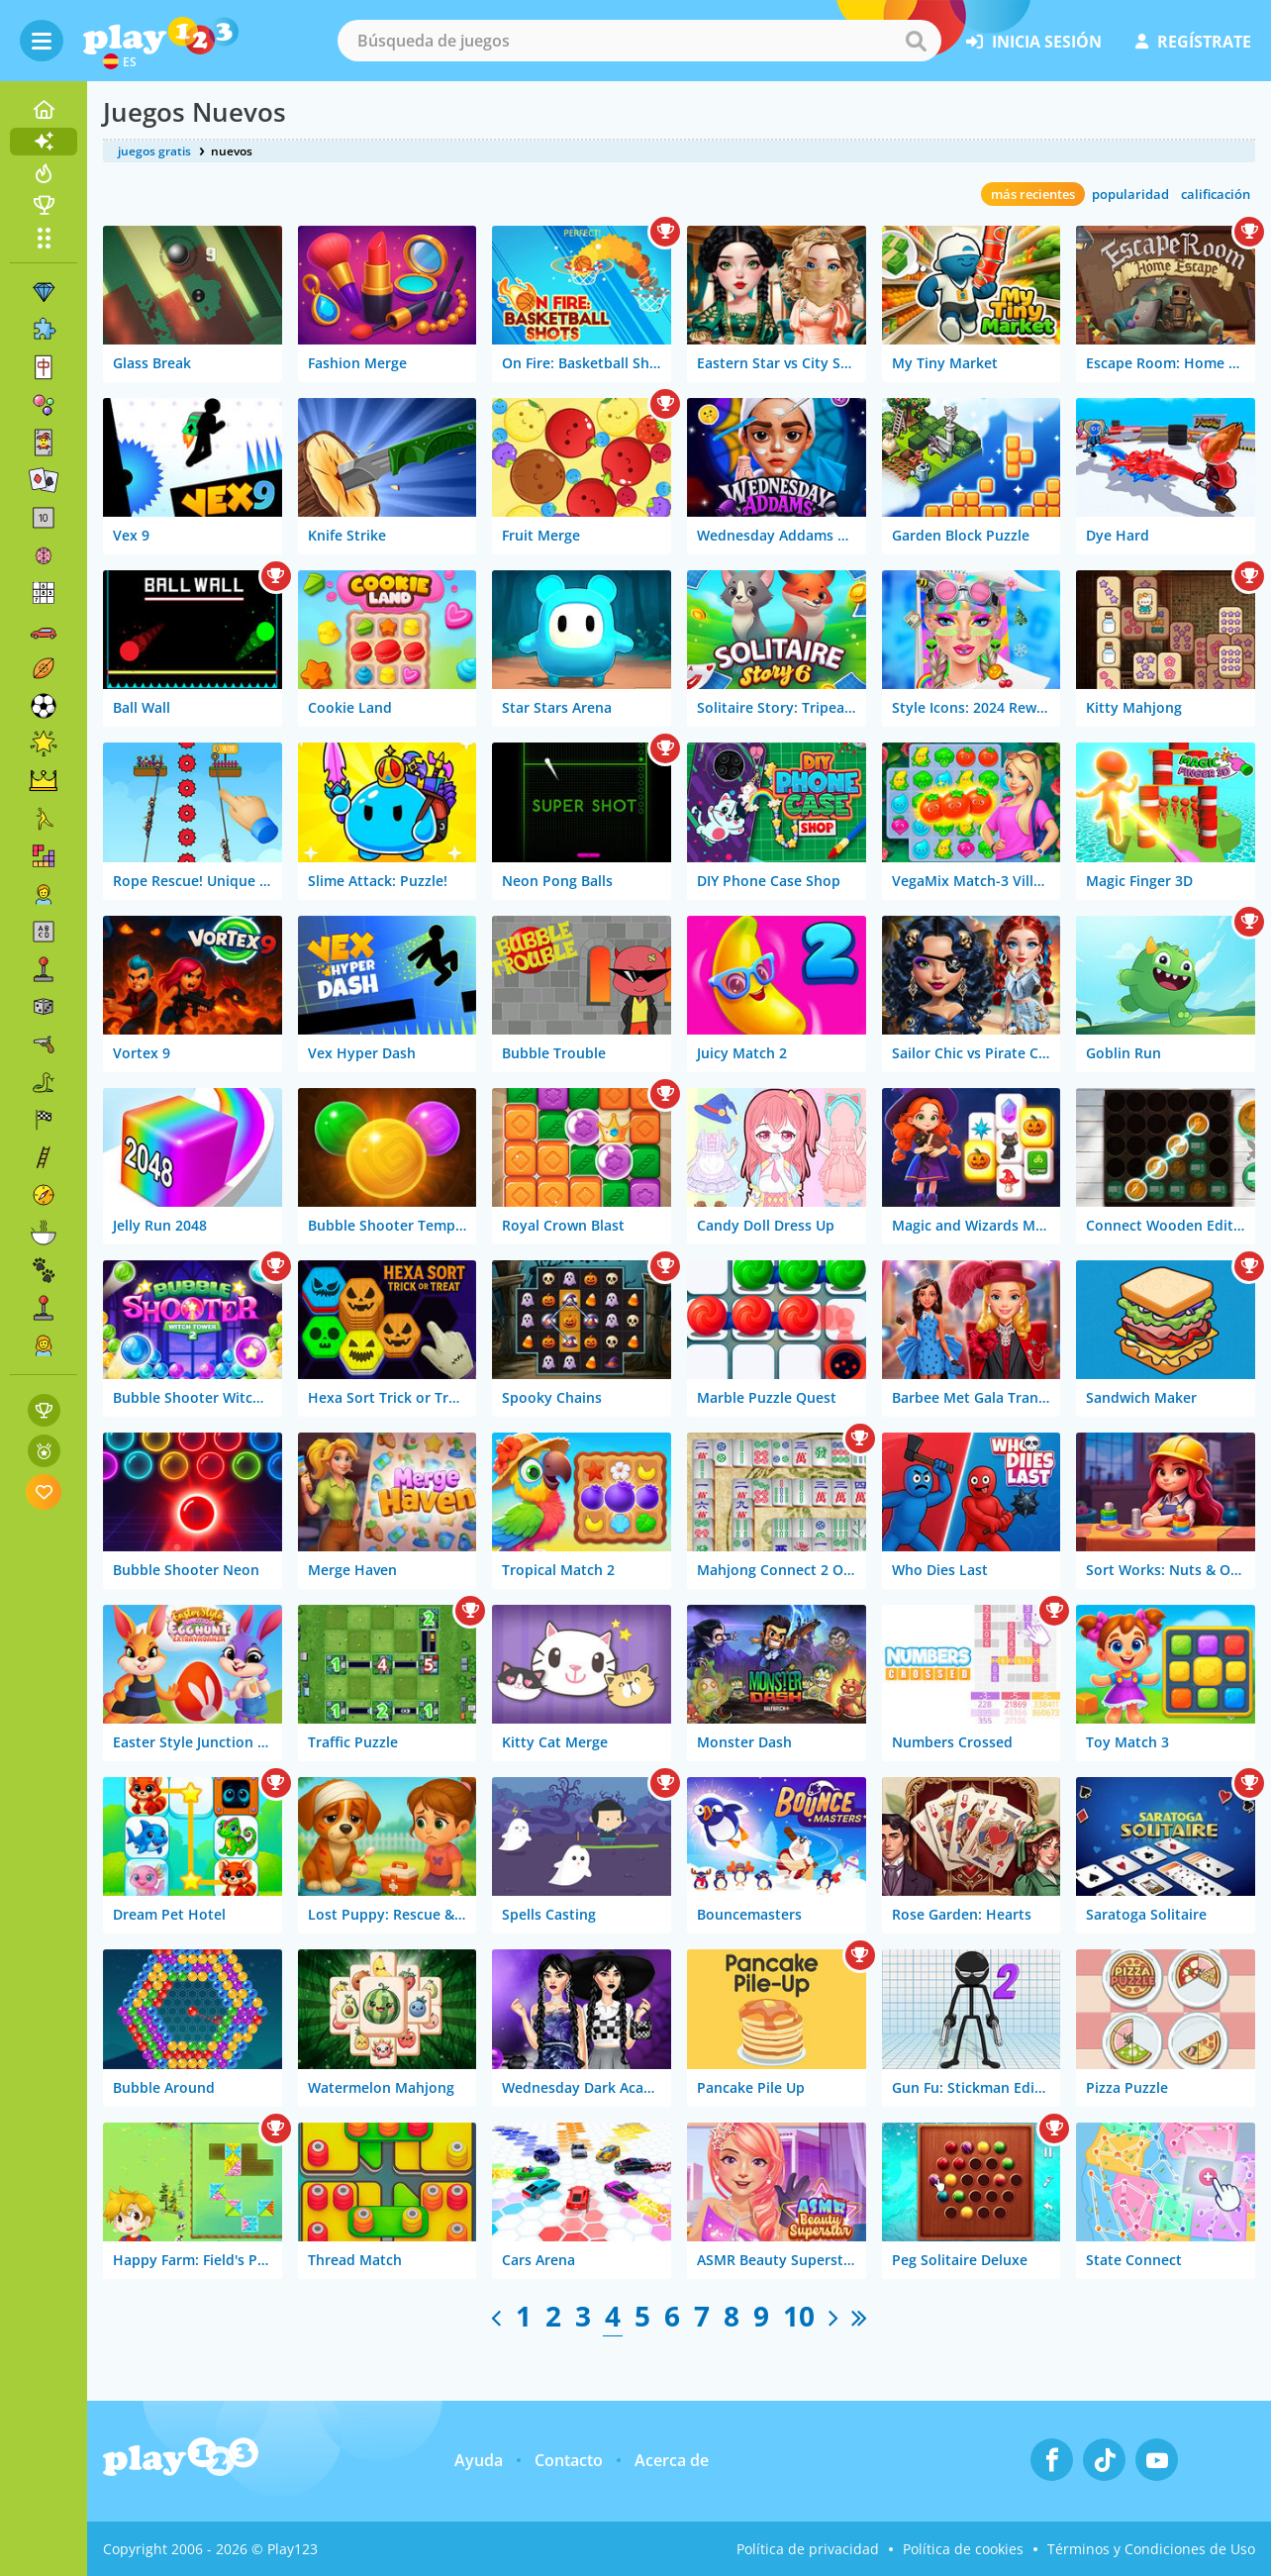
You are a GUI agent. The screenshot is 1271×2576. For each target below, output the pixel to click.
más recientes (1033, 194)
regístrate (1193, 41)
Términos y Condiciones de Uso (1151, 2548)
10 (799, 2315)
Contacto (569, 2460)
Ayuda (478, 2460)
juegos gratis (154, 151)
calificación (1215, 194)
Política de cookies (963, 2548)
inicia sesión (1034, 41)
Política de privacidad (807, 2548)
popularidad (1130, 194)
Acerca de (672, 2460)
